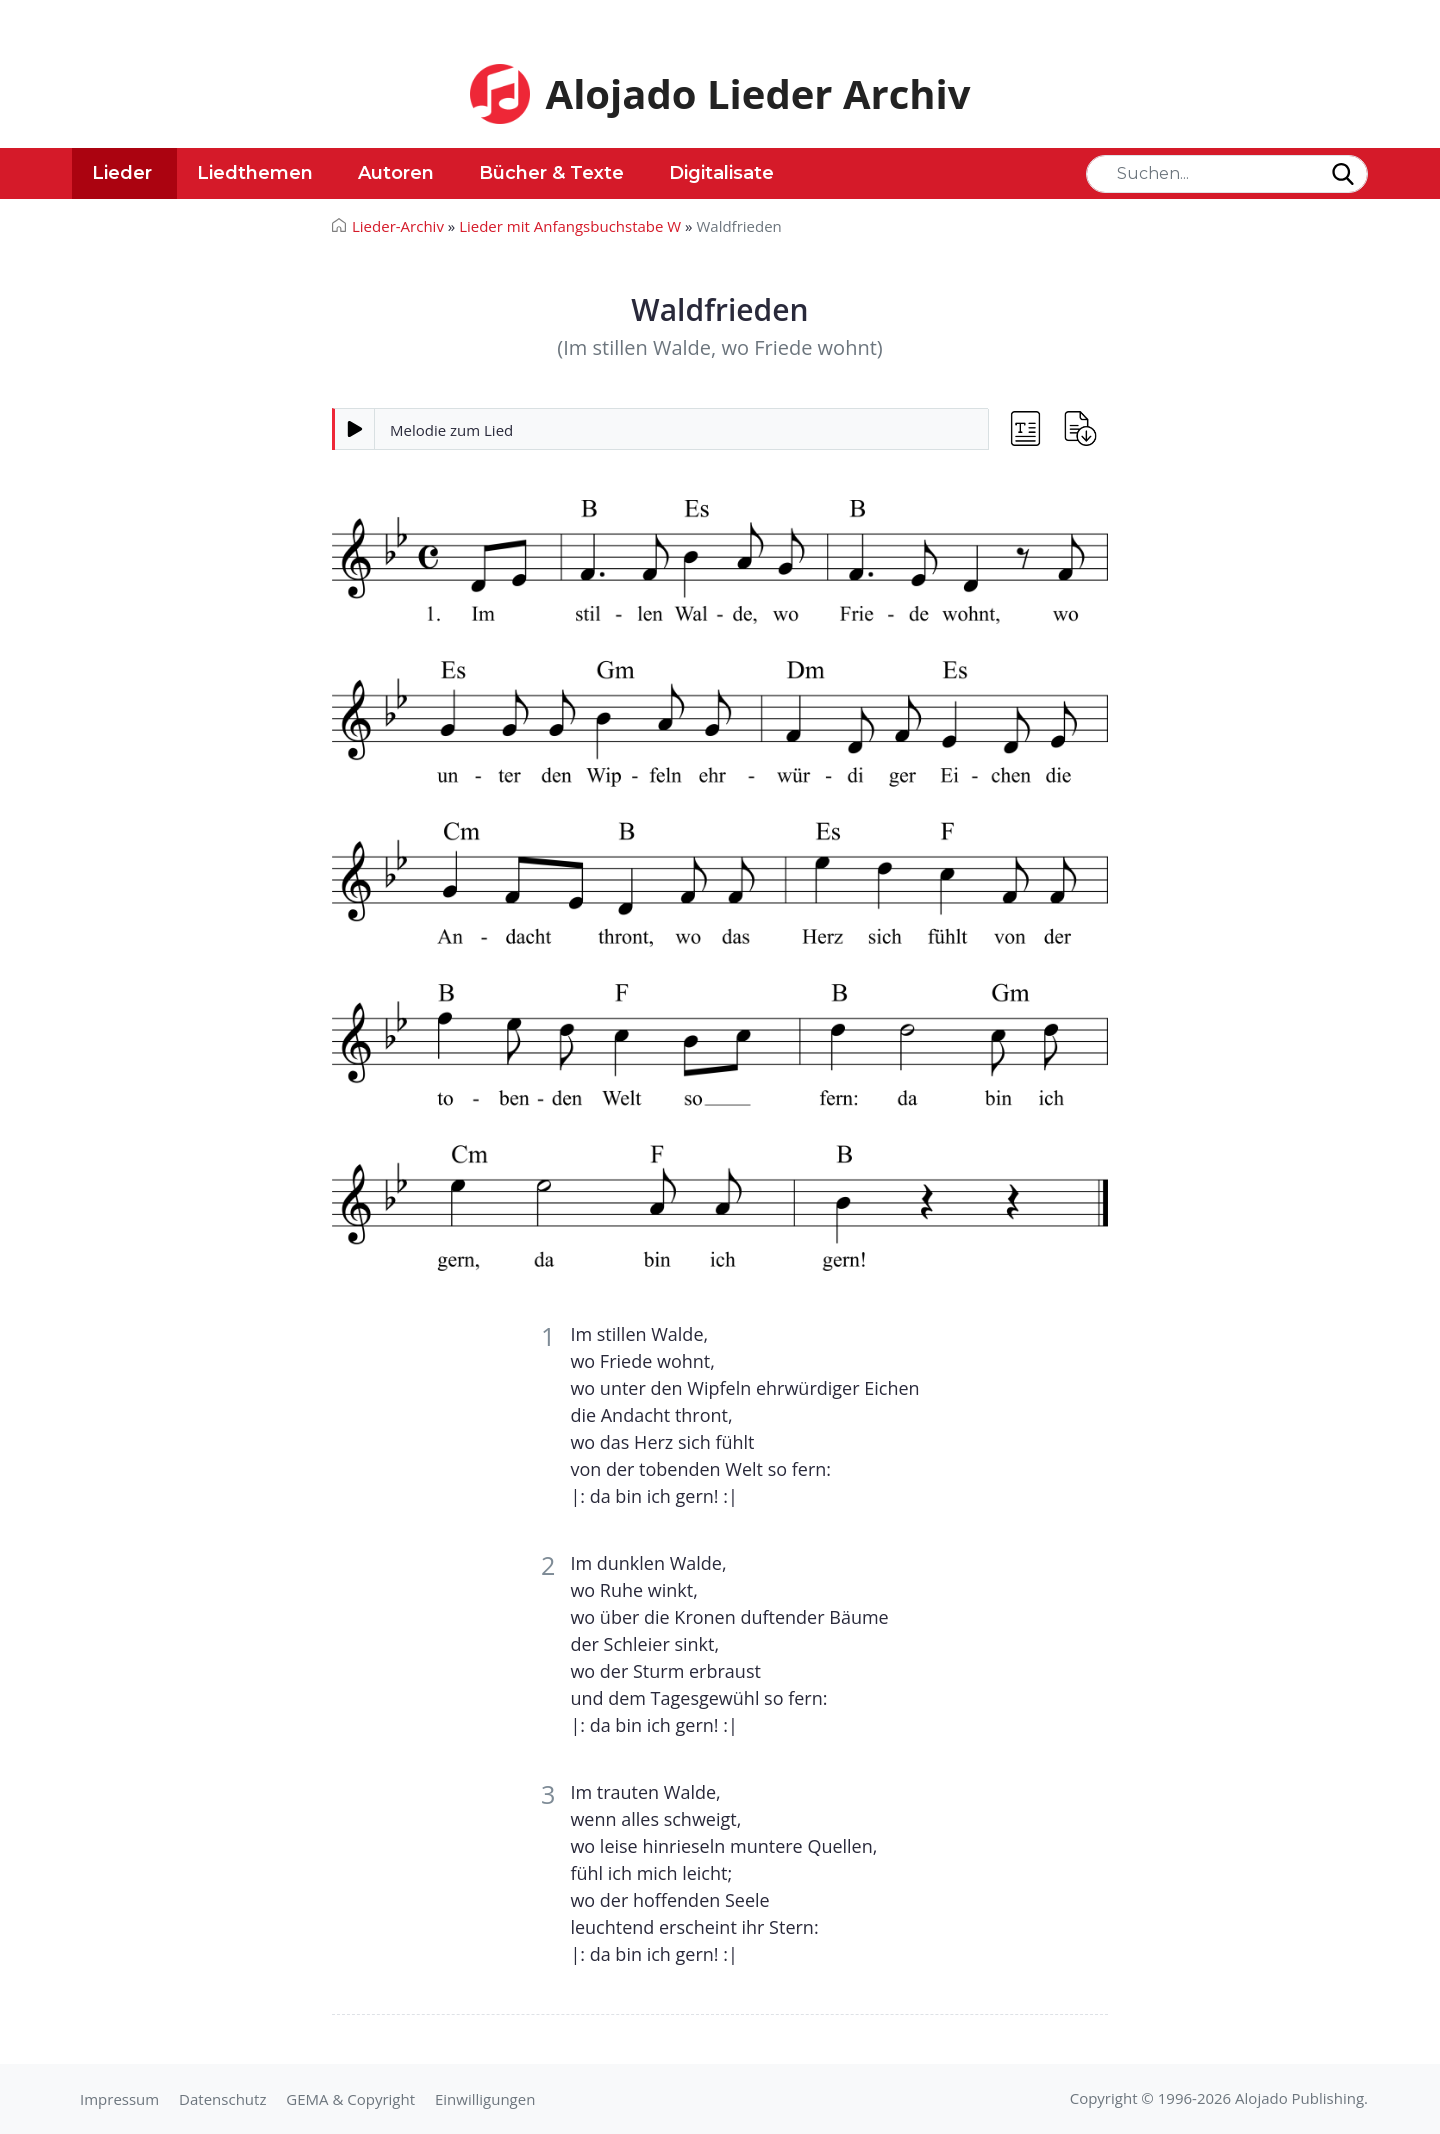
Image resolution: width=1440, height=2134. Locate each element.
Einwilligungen (485, 2099)
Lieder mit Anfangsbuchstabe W (570, 226)
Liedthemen (255, 173)
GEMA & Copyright (350, 2099)
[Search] (1227, 174)
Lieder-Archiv (398, 226)
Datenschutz (222, 2099)
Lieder (122, 173)
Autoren (396, 173)
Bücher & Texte (551, 173)
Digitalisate (721, 173)
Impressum (119, 2099)
